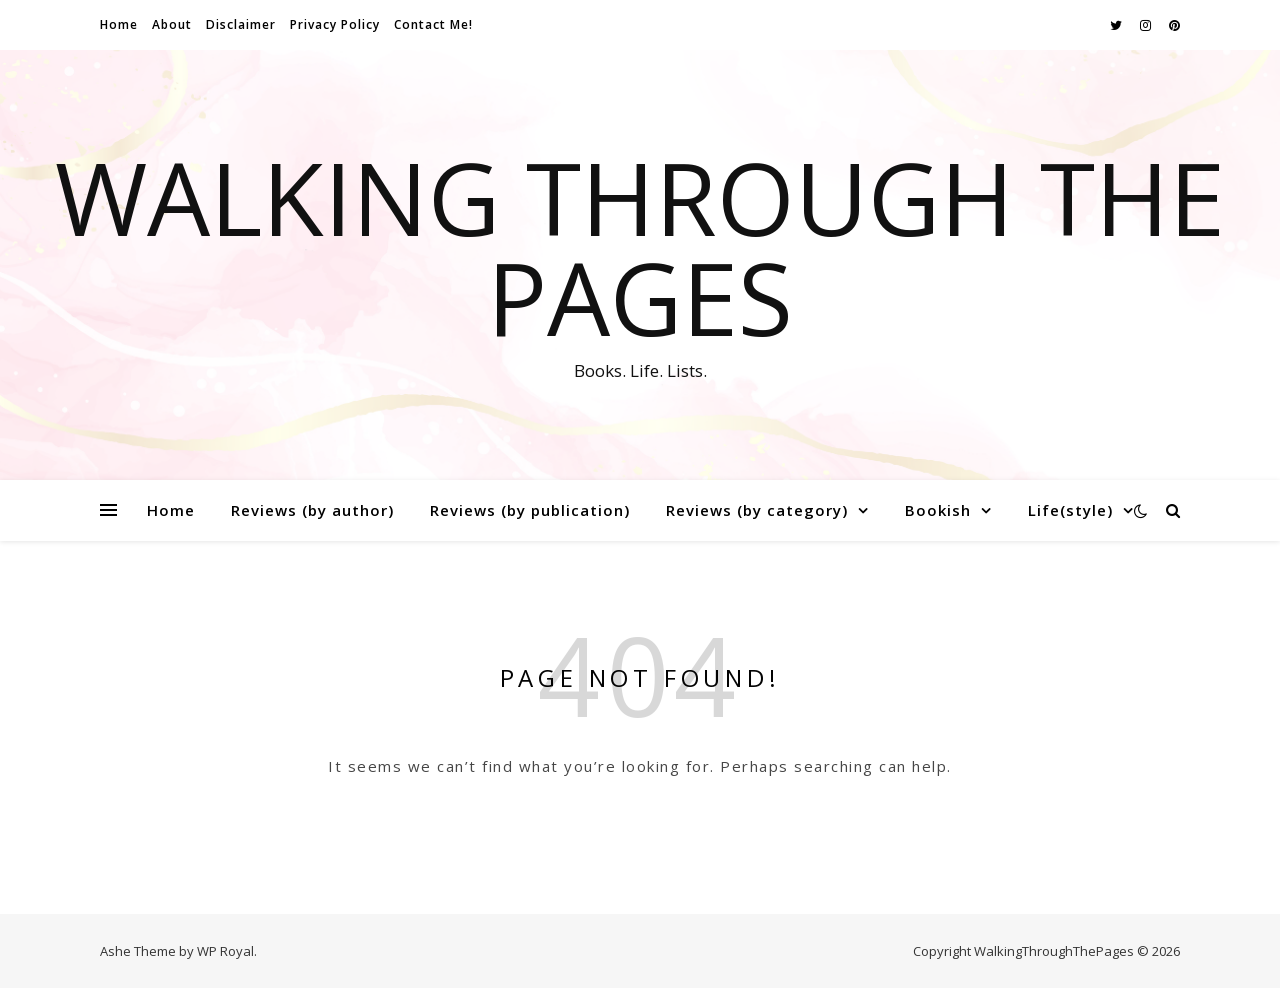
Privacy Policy (335, 24)
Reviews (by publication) (530, 510)
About (172, 24)
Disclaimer (241, 24)
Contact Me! (433, 24)
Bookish (938, 510)
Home (119, 24)
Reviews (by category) (757, 510)
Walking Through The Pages (640, 247)
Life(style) (1070, 510)
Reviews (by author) (312, 510)
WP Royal (225, 951)
